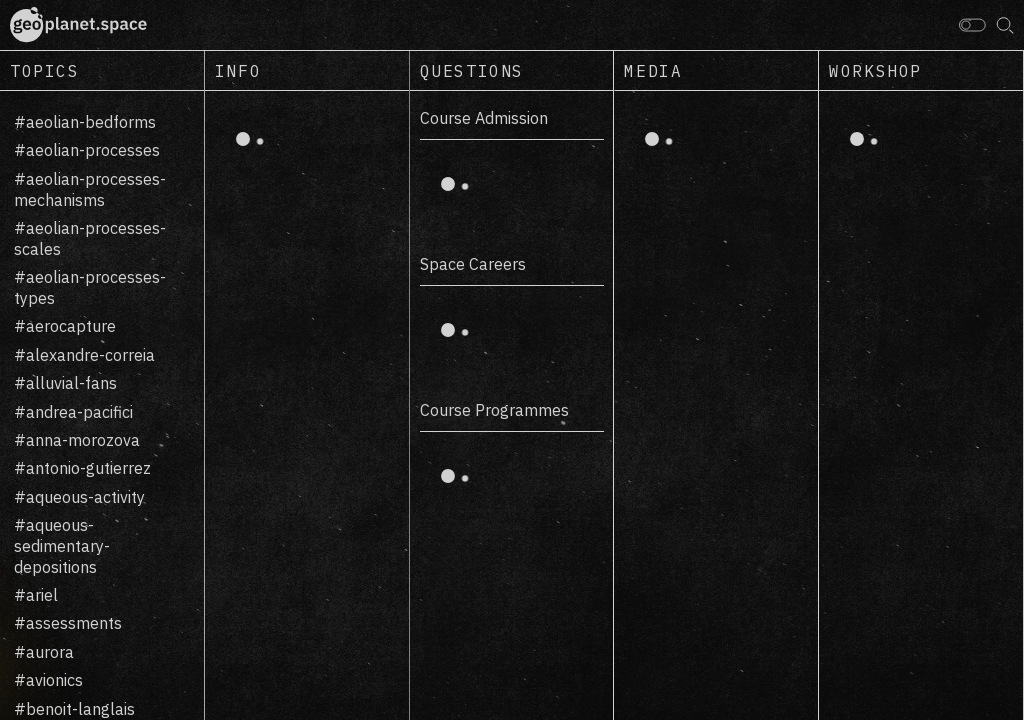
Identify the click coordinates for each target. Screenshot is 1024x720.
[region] (102, 405)
